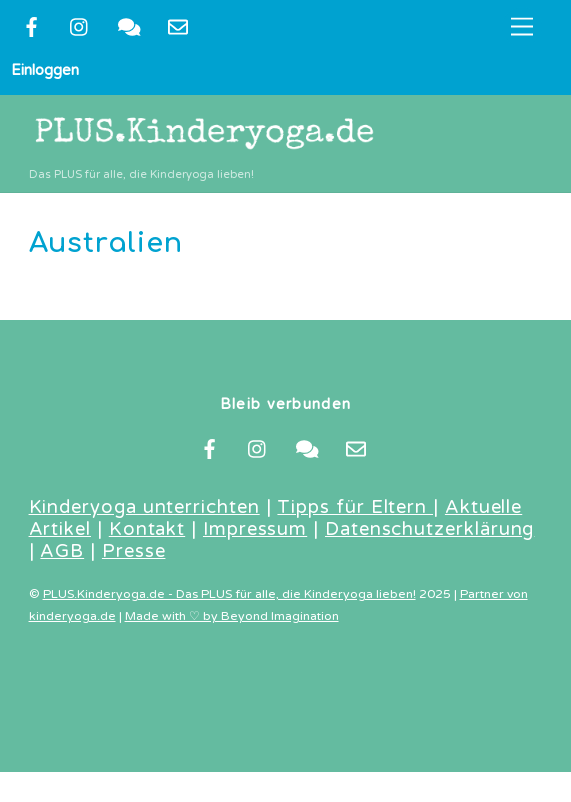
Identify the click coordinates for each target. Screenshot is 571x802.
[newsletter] (178, 26)
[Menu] (522, 27)
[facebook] (31, 26)
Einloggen (45, 70)
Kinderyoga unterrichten (144, 507)
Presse (134, 551)
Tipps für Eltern (355, 507)
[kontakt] (129, 26)
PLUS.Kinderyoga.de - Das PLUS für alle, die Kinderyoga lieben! (229, 594)
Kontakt (147, 529)
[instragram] (80, 26)
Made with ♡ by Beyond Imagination (232, 616)
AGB (62, 551)
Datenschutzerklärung (429, 529)
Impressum (255, 529)
